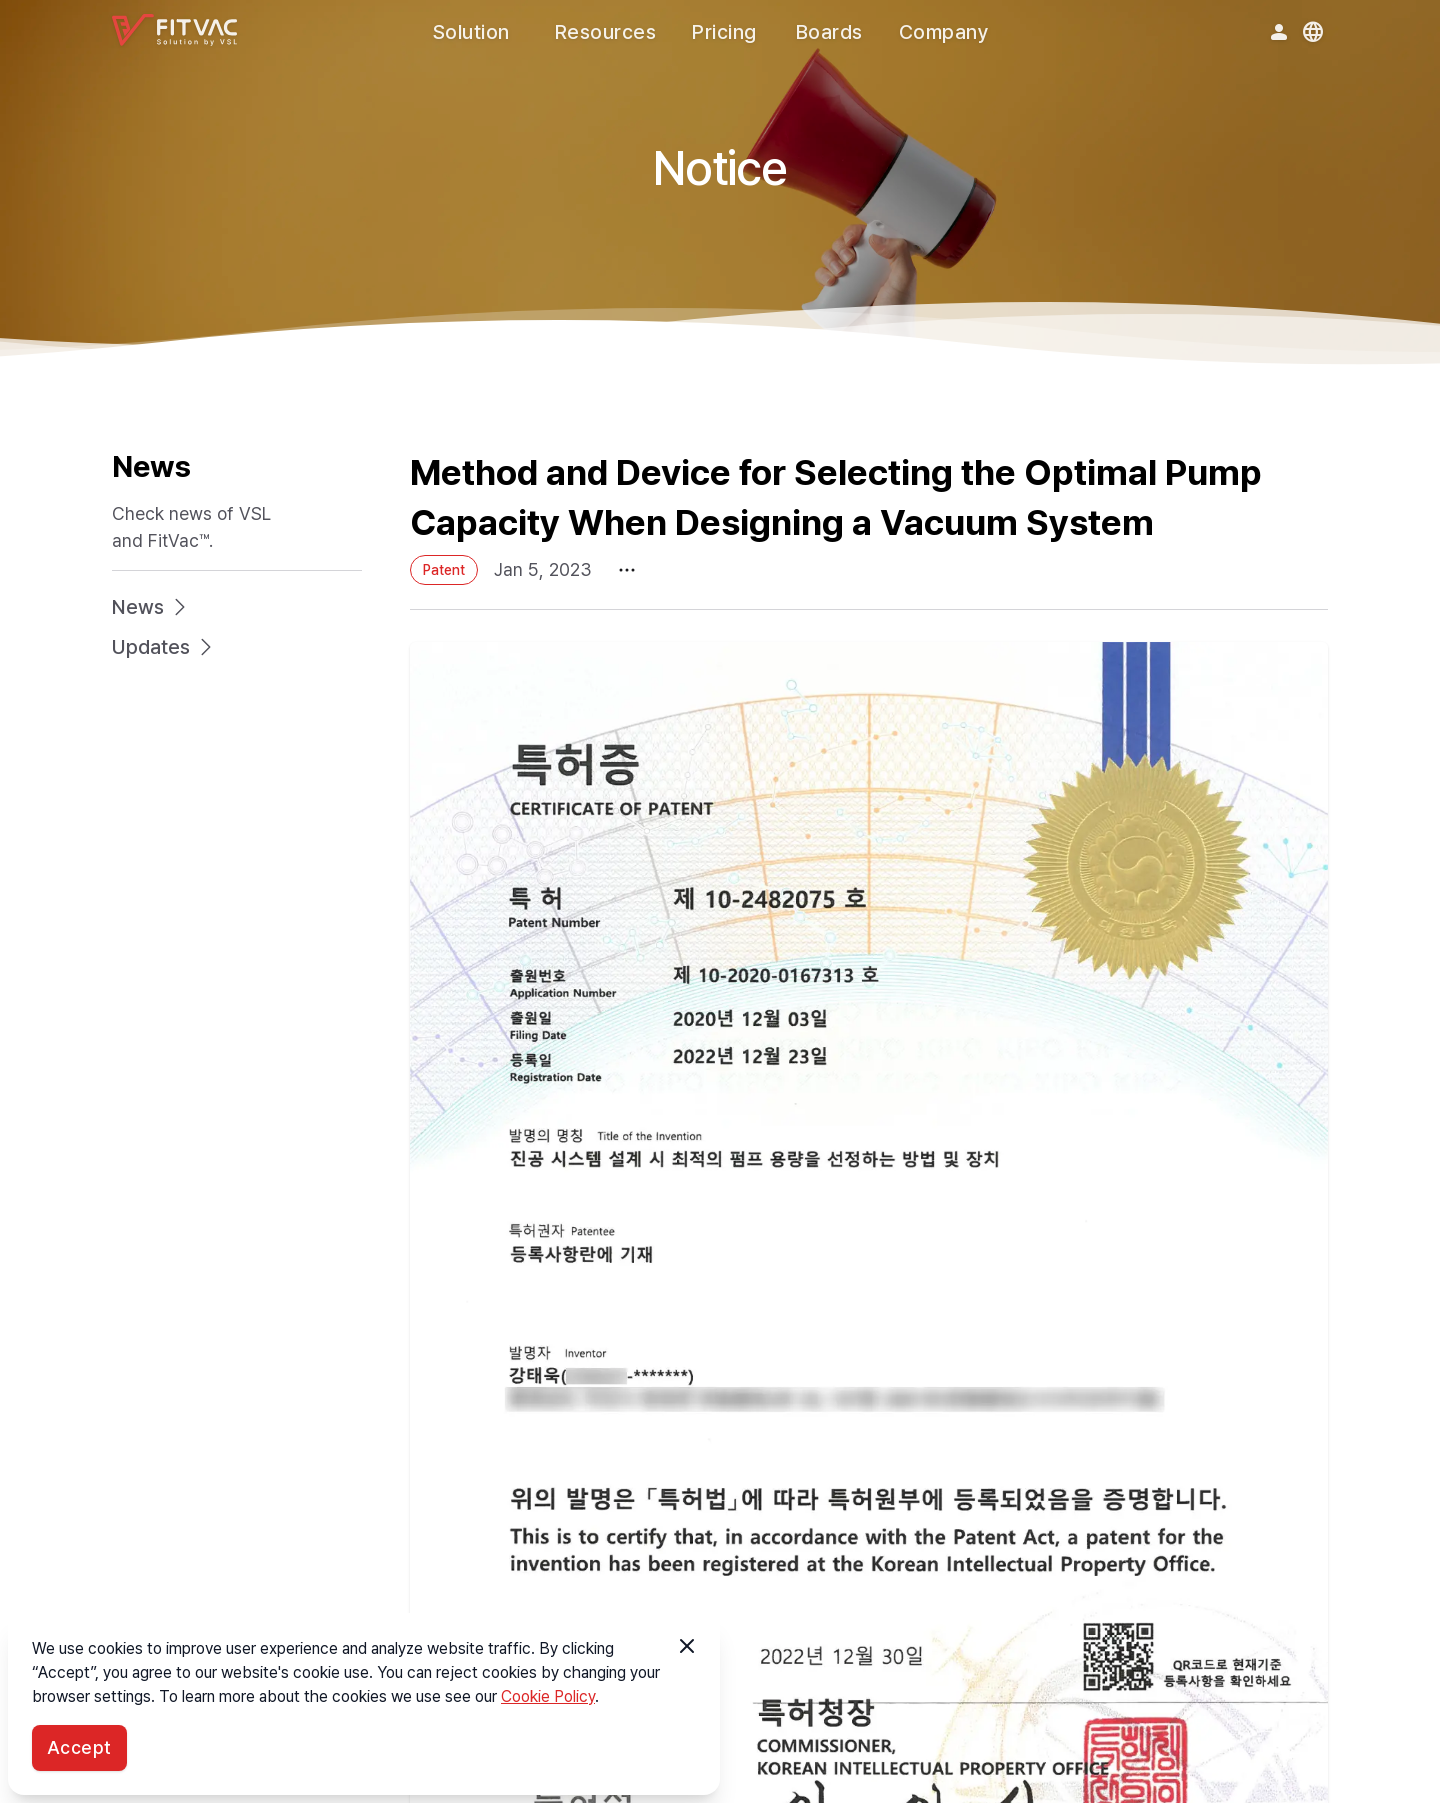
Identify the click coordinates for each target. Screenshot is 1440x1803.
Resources (606, 32)
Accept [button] (79, 1747)
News (152, 607)
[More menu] (627, 570)
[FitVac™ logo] (174, 30)
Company (944, 32)
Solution (471, 32)
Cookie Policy (548, 1696)
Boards (829, 32)
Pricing (724, 32)
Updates (165, 647)
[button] (687, 1646)
